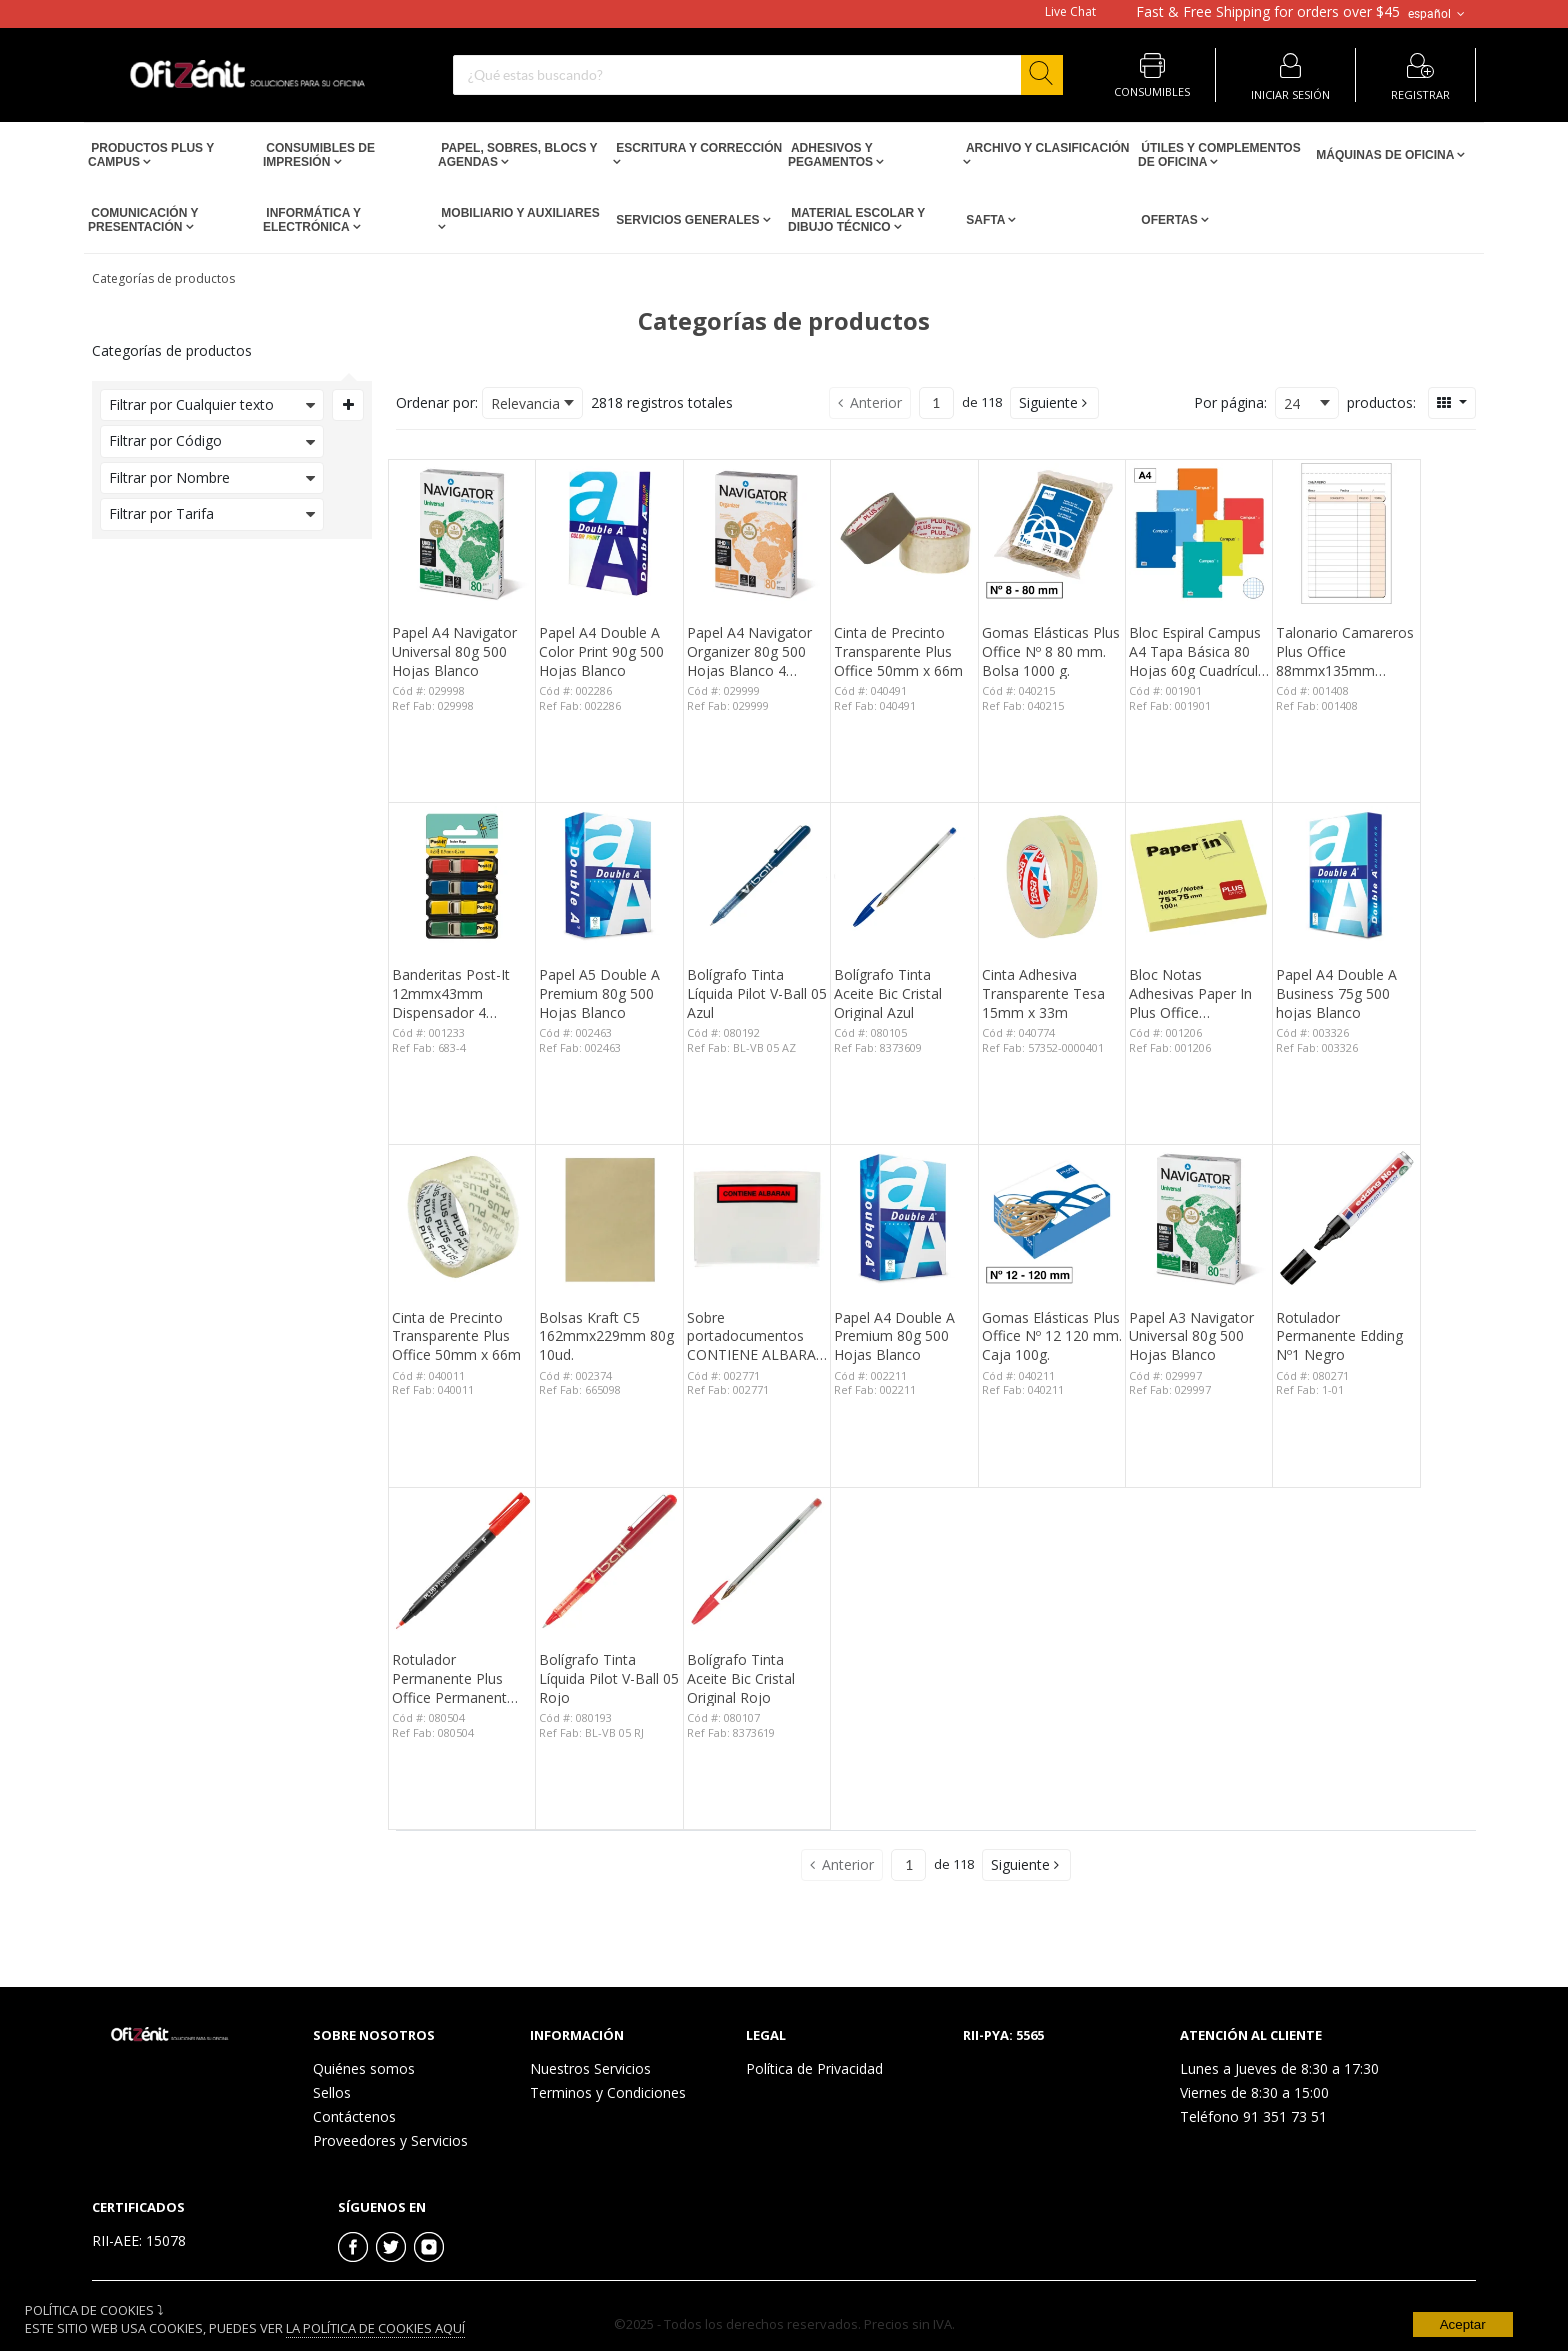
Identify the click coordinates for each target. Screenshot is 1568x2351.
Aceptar (1463, 2324)
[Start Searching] (1042, 75)
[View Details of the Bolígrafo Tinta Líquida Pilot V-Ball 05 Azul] (757, 876)
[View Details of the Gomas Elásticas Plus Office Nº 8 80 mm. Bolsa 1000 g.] (1052, 533)
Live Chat (1070, 12)
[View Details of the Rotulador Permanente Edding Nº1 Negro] (1346, 1218)
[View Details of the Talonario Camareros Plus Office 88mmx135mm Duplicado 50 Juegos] (1346, 533)
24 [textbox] (1292, 403)
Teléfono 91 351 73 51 (1253, 2116)
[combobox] (758, 75)
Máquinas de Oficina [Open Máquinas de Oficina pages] (1385, 155)
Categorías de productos (163, 278)
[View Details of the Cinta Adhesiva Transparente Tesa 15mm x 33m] (1052, 876)
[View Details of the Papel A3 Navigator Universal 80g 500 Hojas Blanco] (1199, 1218)
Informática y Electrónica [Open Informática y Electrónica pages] (312, 220)
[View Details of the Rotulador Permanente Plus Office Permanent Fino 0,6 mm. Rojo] (462, 1561)
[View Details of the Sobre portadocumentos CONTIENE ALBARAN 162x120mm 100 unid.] (757, 1218)
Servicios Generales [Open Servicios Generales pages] (688, 220)
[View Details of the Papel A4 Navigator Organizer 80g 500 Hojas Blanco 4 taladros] (757, 533)
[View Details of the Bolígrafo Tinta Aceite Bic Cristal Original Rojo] (757, 1561)
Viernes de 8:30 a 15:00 (1254, 2092)
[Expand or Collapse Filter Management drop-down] (348, 405)
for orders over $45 (1268, 12)
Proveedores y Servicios (390, 2140)
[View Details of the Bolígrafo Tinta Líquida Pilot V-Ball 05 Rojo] (609, 1561)
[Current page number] (936, 403)
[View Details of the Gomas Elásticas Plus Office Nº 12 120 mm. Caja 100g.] (1052, 1218)
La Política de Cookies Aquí (375, 2328)
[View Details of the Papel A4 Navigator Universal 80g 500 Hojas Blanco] (462, 533)
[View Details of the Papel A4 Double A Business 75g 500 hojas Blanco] (1346, 876)
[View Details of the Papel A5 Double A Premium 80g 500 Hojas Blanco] (609, 876)
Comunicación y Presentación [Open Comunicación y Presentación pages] (143, 220)
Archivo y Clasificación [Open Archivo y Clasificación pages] (1046, 148)
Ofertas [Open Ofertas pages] (1169, 220)
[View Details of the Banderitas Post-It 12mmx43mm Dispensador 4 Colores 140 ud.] (462, 876)
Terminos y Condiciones (608, 2092)
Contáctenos (354, 2116)
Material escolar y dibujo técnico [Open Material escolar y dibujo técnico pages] (856, 220)
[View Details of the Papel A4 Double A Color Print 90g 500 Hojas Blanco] (609, 533)
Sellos (332, 2092)
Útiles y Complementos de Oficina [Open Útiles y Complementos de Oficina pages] (1219, 155)
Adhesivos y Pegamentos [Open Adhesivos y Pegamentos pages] (832, 155)
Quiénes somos (364, 2068)
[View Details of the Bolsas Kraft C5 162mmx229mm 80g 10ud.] (609, 1218)
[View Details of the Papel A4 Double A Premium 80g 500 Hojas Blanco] (904, 1218)
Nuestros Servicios (590, 2068)
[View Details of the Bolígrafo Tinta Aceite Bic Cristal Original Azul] (904, 876)
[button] (1054, 403)
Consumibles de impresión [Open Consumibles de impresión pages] (319, 155)
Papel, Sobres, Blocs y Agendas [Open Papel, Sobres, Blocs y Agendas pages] (517, 155)
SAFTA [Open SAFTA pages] (985, 220)
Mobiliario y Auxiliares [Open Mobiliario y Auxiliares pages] (519, 213)
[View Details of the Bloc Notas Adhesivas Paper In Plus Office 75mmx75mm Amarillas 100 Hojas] (1199, 876)
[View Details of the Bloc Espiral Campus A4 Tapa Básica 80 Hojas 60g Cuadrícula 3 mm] (1199, 533)
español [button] (1438, 14)
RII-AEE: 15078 (139, 2240)
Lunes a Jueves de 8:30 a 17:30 (1279, 2068)
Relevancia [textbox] (525, 403)
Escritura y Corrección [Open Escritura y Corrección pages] (697, 148)
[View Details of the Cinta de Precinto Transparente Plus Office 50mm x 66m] (904, 533)
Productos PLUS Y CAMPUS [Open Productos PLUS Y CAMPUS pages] (151, 155)
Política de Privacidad (814, 2068)
